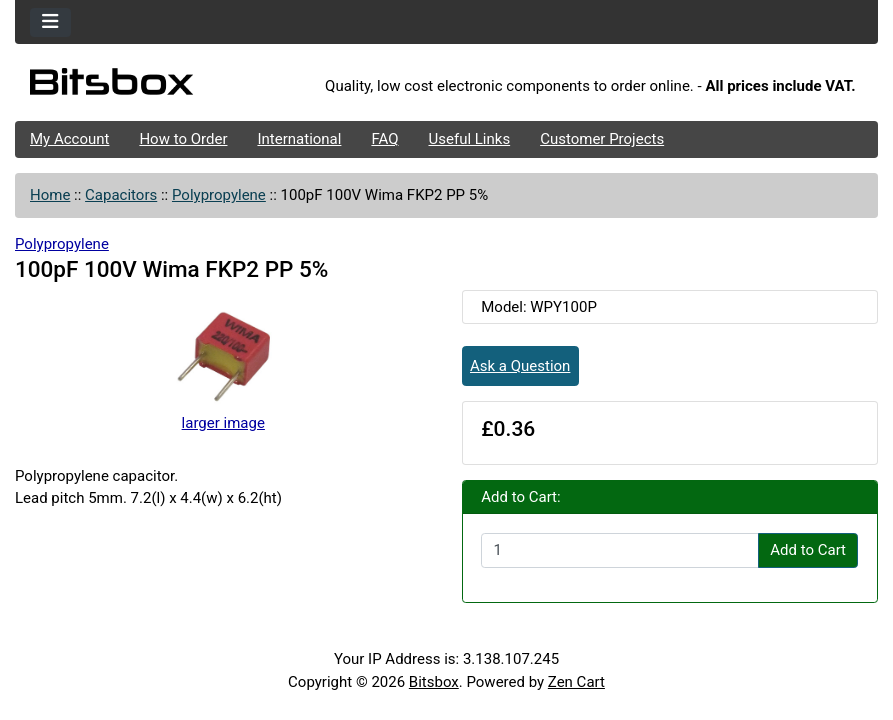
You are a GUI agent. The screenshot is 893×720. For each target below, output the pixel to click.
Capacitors (121, 195)
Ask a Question (520, 366)
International (299, 139)
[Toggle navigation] (50, 22)
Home (50, 195)
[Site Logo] (159, 87)
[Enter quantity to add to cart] (620, 551)
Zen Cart (576, 682)
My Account (69, 139)
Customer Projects (602, 139)
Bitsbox (434, 682)
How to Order (183, 139)
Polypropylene (219, 195)
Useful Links (470, 139)
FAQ (384, 139)
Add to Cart (808, 550)
